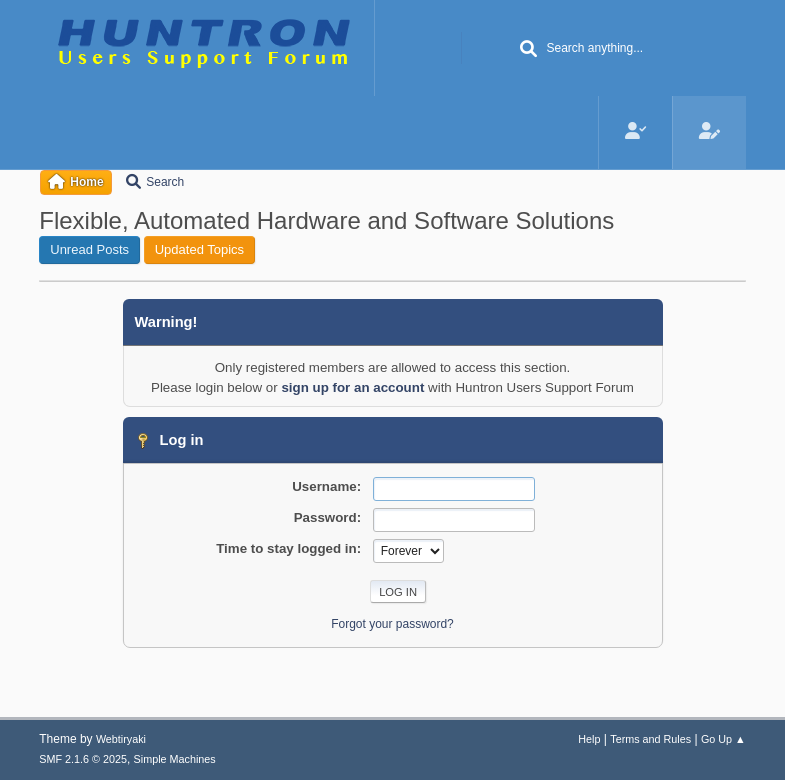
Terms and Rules (650, 739)
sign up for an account (352, 387)
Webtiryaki (121, 739)
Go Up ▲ (723, 739)
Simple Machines (175, 759)
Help (589, 739)
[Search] (528, 50)
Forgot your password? (392, 624)
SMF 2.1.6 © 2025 (83, 759)
